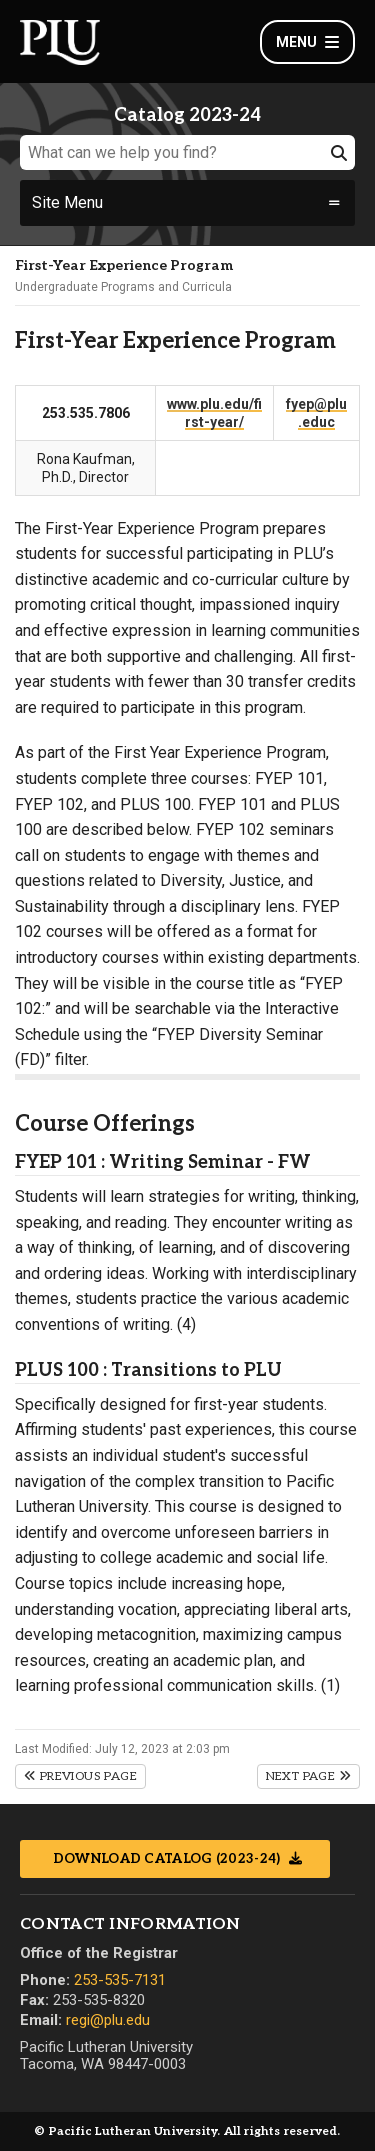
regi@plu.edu (108, 2020)
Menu (307, 42)
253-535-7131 (120, 1980)
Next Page (308, 1776)
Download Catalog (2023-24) (168, 1859)
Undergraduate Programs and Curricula (123, 287)
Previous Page (80, 1776)
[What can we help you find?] (187, 152)
